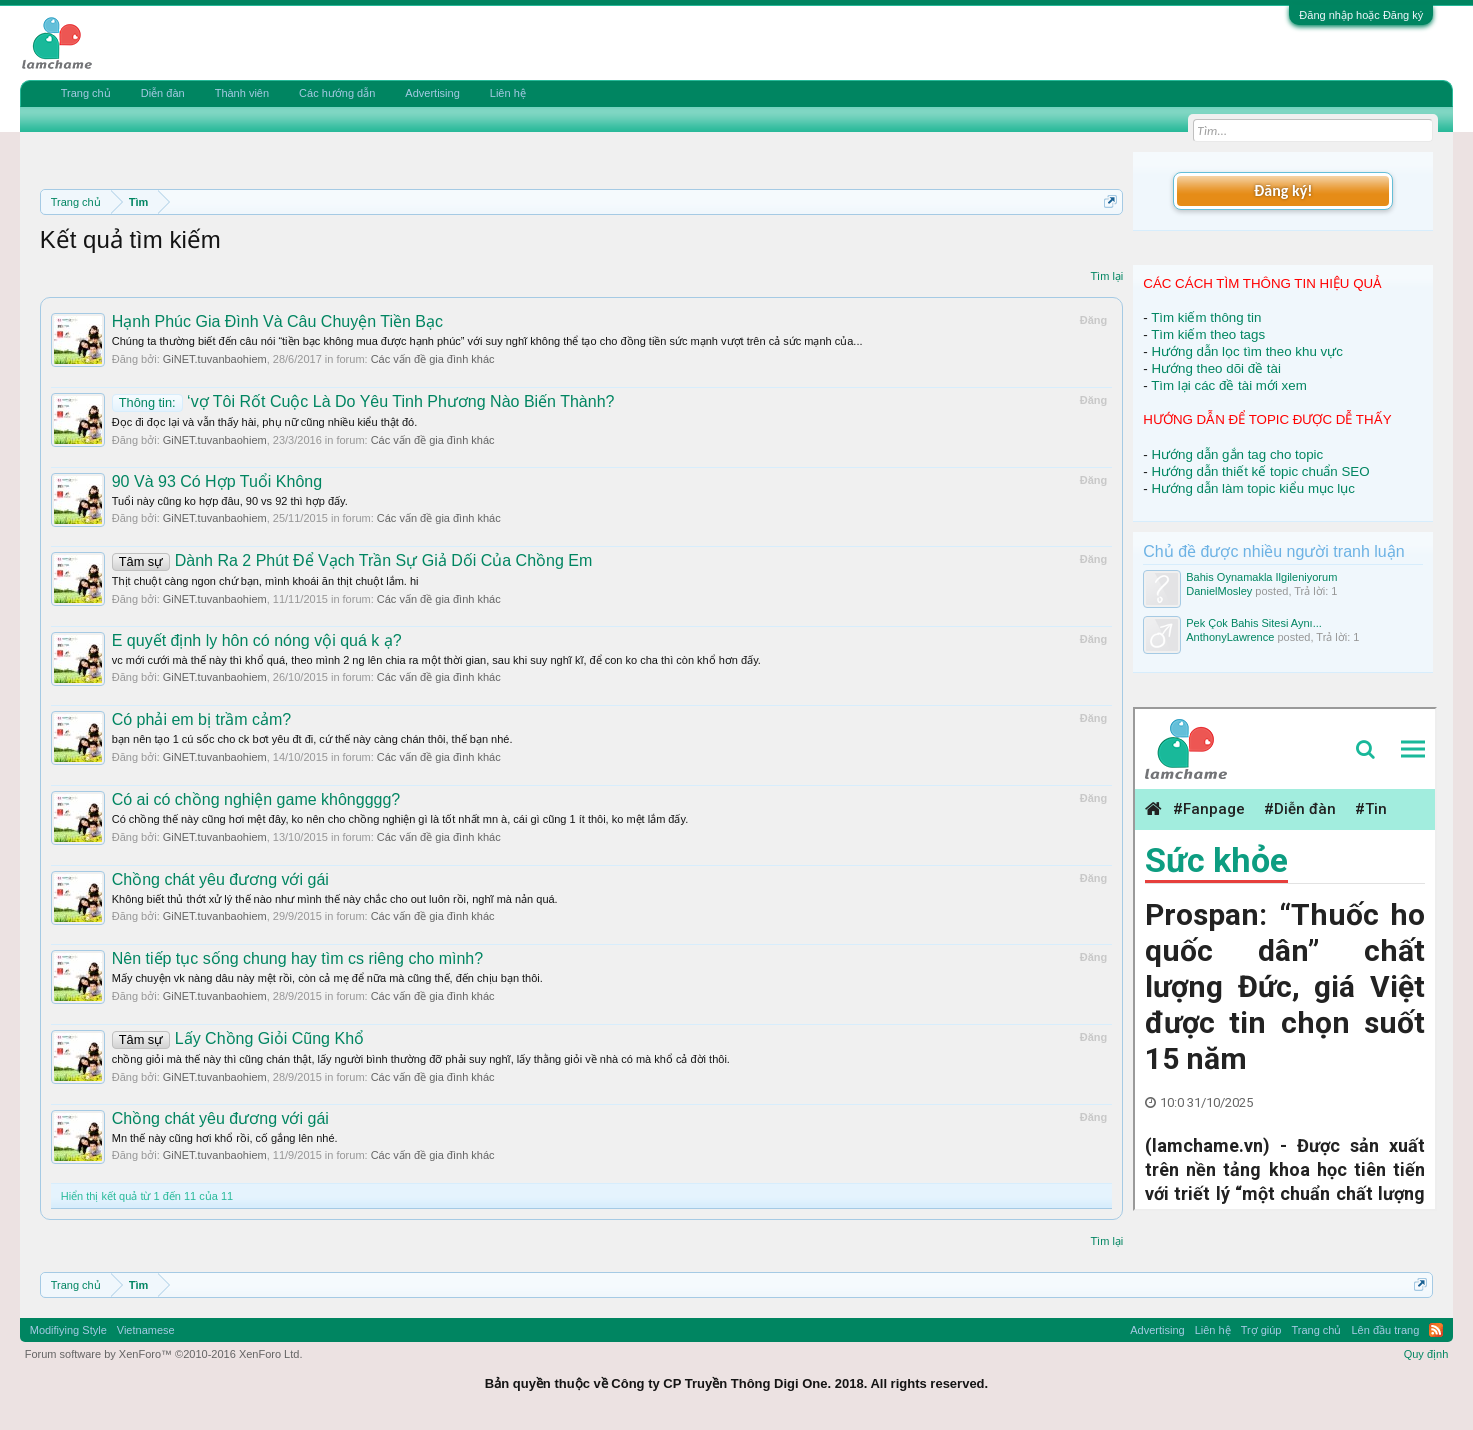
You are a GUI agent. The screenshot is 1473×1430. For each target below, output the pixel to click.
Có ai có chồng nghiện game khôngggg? (256, 799)
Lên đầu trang (1386, 1330)
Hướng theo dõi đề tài (1215, 368)
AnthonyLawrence (1230, 637)
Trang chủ (86, 93)
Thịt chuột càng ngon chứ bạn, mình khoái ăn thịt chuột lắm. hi (265, 581)
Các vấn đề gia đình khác (433, 359)
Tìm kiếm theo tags (1208, 334)
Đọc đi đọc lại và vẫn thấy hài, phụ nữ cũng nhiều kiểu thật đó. (265, 422)
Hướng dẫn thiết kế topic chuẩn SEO (1260, 471)
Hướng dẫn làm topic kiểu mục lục (1253, 488)
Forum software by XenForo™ (164, 1354)
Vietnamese (146, 1330)
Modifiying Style (68, 1330)
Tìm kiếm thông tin (1206, 317)
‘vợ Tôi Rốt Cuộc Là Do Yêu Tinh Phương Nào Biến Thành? (363, 401)
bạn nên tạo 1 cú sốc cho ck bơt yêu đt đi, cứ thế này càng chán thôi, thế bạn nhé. (312, 739)
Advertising (432, 93)
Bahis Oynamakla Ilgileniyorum (1261, 577)
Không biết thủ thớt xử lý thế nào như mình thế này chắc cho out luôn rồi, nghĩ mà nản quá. (335, 899)
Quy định (1426, 1354)
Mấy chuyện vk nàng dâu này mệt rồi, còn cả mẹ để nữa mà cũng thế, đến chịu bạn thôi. (327, 978)
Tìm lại (1106, 276)
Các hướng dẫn (337, 93)
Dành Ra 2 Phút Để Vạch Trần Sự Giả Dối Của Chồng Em (352, 560)
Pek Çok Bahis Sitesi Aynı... (1254, 623)
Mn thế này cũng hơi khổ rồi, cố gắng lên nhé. (225, 1138)
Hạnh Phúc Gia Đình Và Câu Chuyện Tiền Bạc (277, 321)
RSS (1436, 1330)
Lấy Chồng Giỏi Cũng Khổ (238, 1038)
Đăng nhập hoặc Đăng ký (1361, 15)
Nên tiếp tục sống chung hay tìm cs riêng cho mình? (297, 958)
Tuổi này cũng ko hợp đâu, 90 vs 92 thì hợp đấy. (230, 501)
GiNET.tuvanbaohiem (215, 359)
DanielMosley (1219, 591)
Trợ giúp (1261, 1330)
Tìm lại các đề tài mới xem (1229, 385)
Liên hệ (508, 93)
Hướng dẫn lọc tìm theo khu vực (1246, 351)
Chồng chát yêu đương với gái (220, 879)
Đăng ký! (1283, 190)
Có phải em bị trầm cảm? (201, 719)
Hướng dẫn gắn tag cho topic (1237, 454)
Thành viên (242, 93)
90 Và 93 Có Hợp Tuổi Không (217, 481)
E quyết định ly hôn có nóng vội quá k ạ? (257, 640)
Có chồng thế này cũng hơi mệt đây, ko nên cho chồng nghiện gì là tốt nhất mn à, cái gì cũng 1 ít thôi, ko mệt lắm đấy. (400, 819)
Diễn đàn (163, 93)
